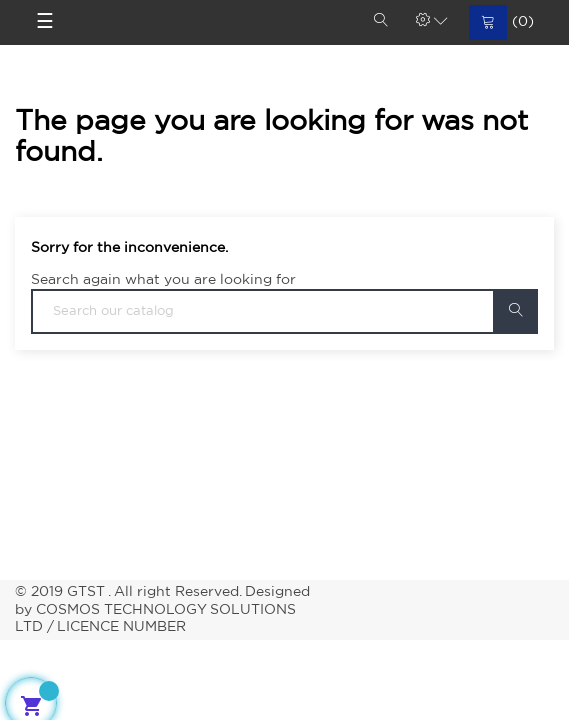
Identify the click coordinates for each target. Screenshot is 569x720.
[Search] (284, 311)
